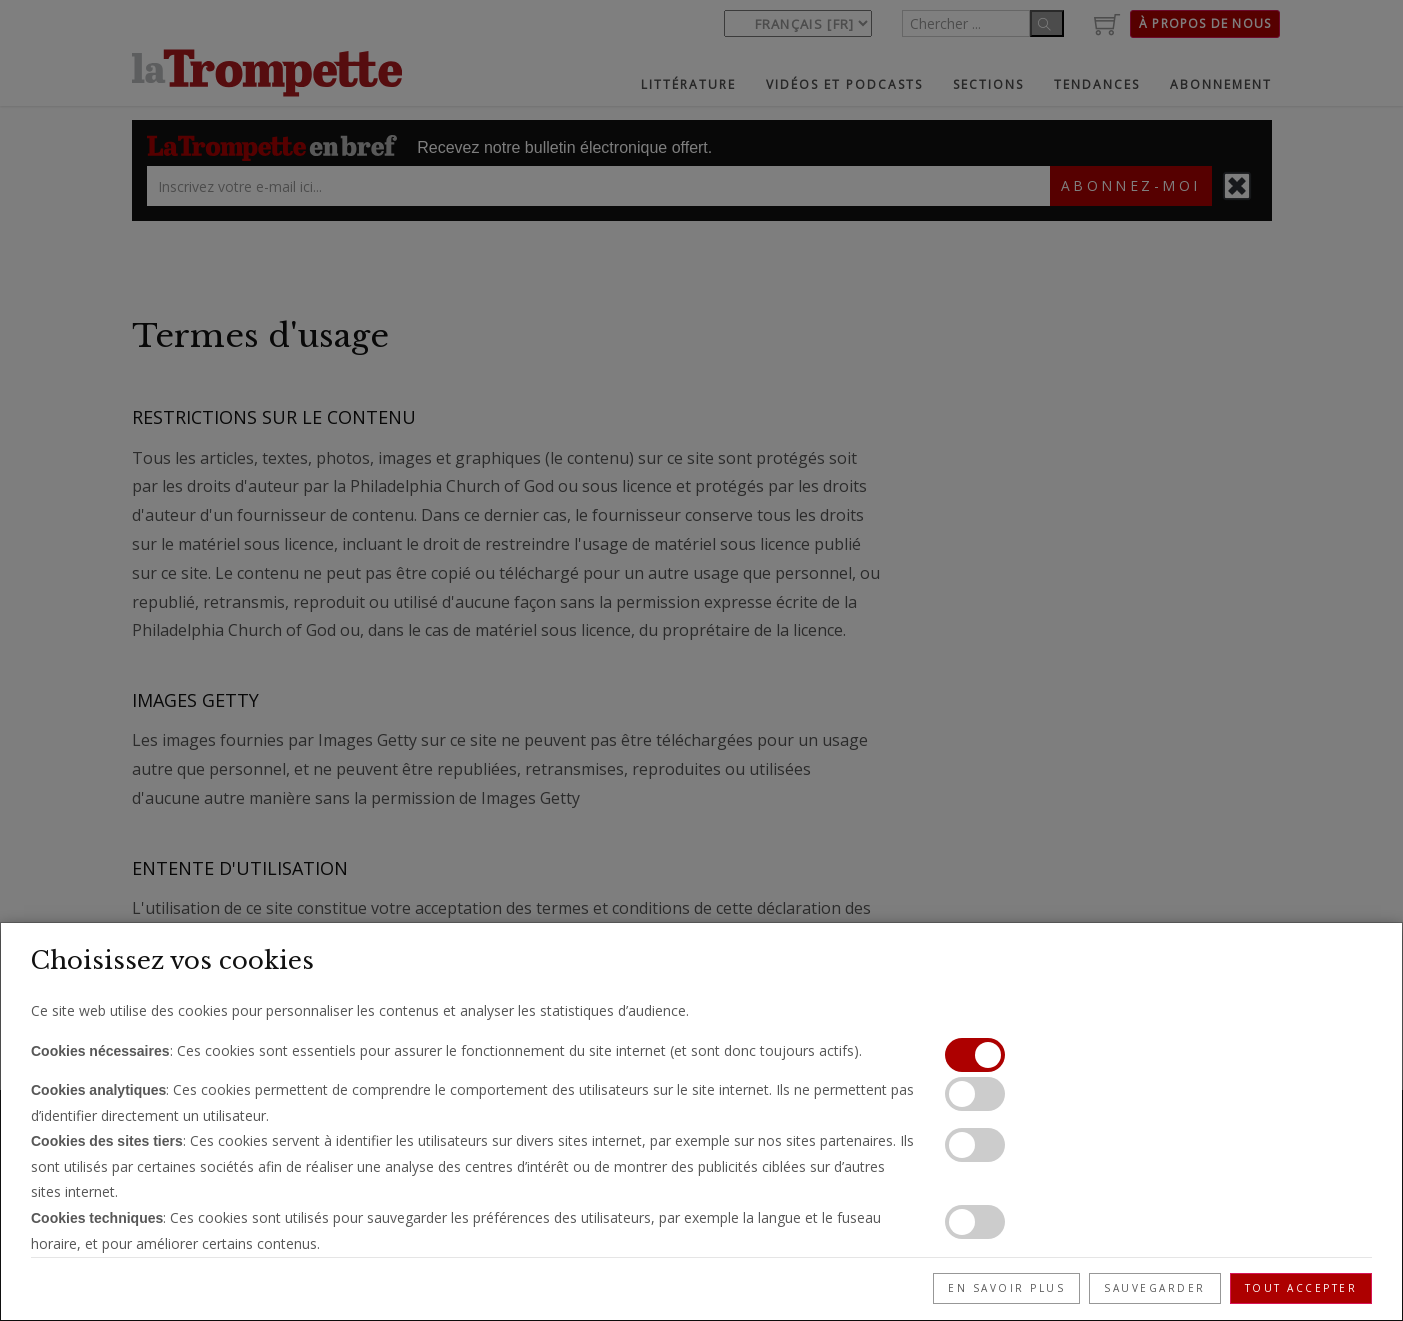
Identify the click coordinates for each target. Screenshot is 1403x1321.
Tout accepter (1301, 1288)
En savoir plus (1006, 1288)
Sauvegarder (1155, 1288)
